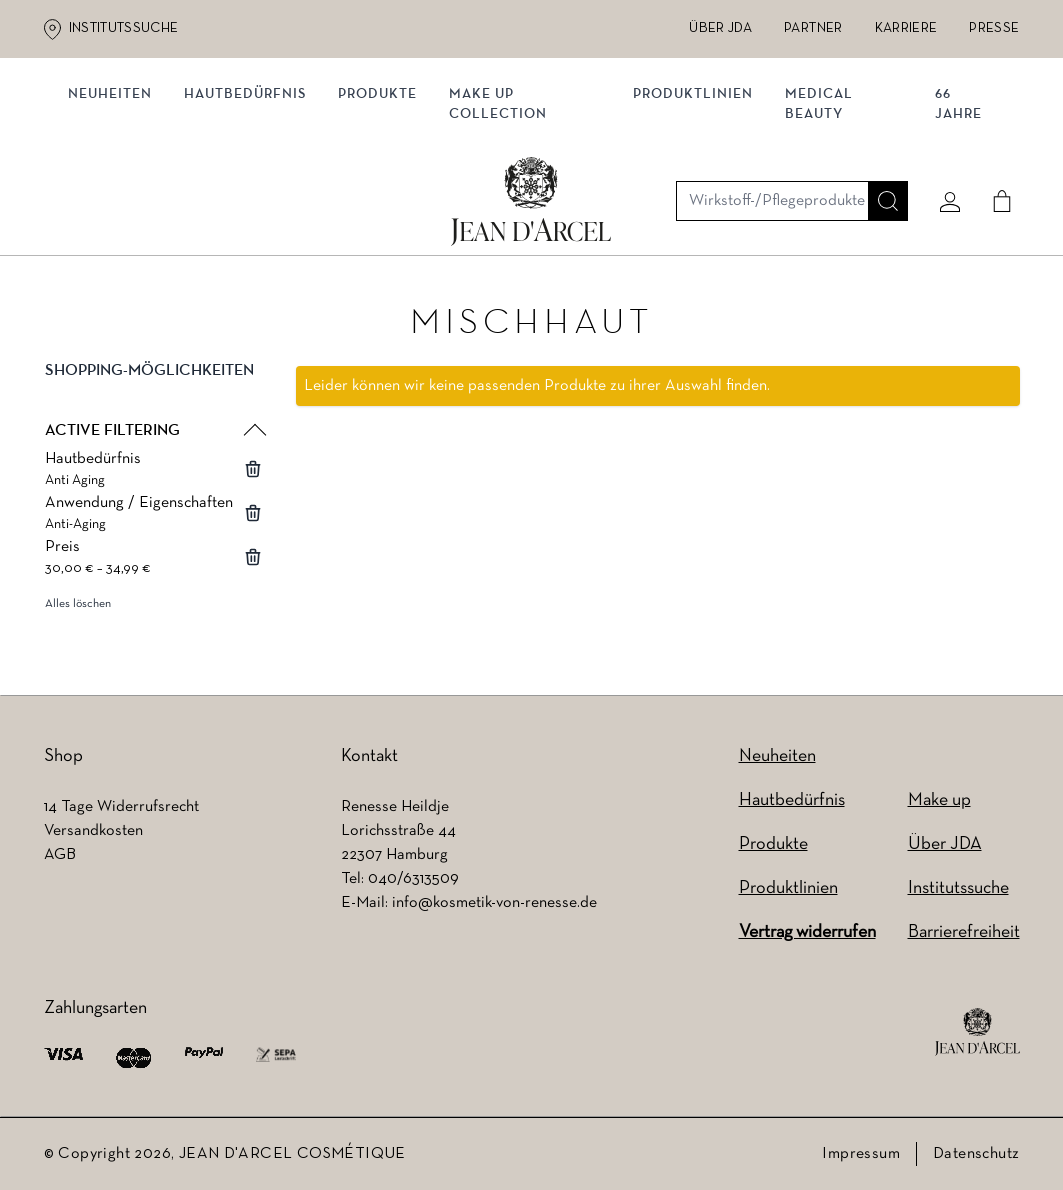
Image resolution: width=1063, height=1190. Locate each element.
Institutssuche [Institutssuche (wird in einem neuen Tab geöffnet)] (124, 28)
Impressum (861, 1154)
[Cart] (995, 127)
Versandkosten (93, 831)
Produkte (385, 207)
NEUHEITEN (118, 207)
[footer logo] (977, 1032)
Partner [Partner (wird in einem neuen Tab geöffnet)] (813, 28)
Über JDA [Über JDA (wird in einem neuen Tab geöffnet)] (720, 28)
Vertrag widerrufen (807, 932)
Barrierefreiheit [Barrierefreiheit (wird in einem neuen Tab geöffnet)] (964, 932)
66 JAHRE (954, 217)
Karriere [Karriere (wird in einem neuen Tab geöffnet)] (906, 28)
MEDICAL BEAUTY (820, 217)
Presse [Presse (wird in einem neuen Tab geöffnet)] (994, 28)
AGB (60, 855)
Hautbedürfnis (253, 207)
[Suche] (881, 127)
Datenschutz (976, 1154)
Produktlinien (694, 207)
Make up (939, 800)
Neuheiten (777, 756)
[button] (154, 394)
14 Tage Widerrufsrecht (121, 807)
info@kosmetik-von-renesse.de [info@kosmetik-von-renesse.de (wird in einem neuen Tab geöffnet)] (494, 903)
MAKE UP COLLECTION (506, 217)
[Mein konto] (943, 127)
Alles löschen (78, 611)
